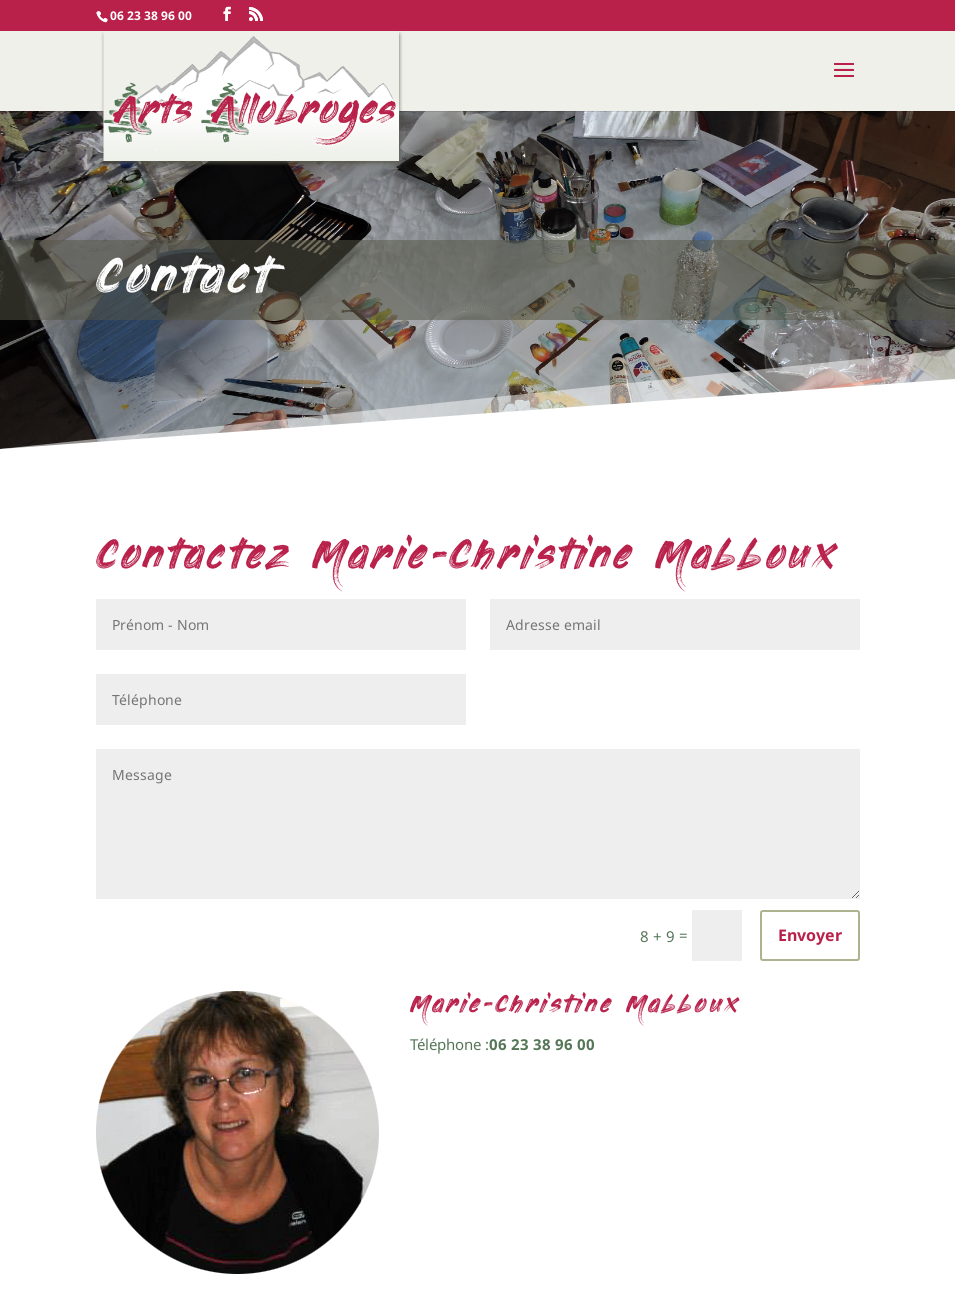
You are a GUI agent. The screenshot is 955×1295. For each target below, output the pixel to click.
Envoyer (810, 935)
